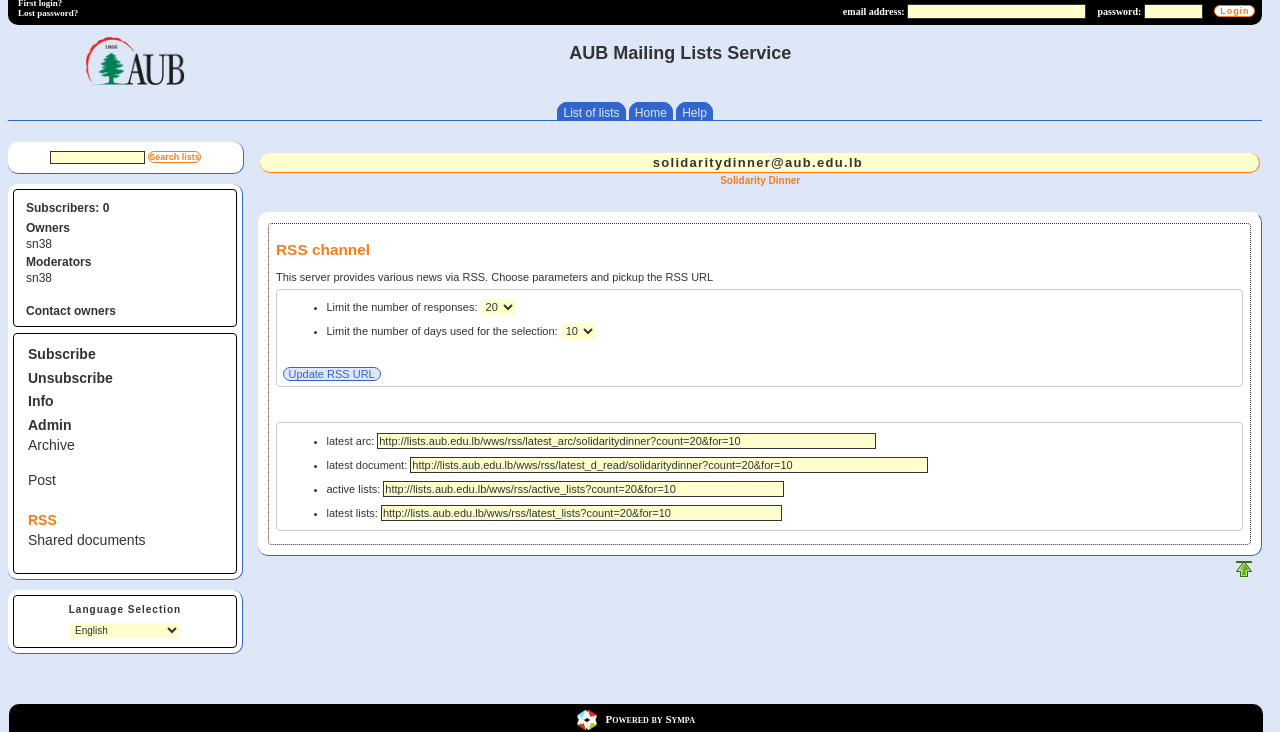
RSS (42, 520)
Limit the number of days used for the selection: (444, 331)
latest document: (628, 465)
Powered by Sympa (650, 719)
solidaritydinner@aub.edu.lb (758, 162)
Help (694, 113)
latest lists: (554, 513)
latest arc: (602, 441)
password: (1120, 11)
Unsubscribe (70, 378)
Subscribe (62, 354)
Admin (50, 425)
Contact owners (71, 311)
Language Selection (125, 609)
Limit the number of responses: (404, 307)
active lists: (556, 489)
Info (41, 401)
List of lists (591, 113)
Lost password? (48, 13)
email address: (874, 11)
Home (651, 113)
